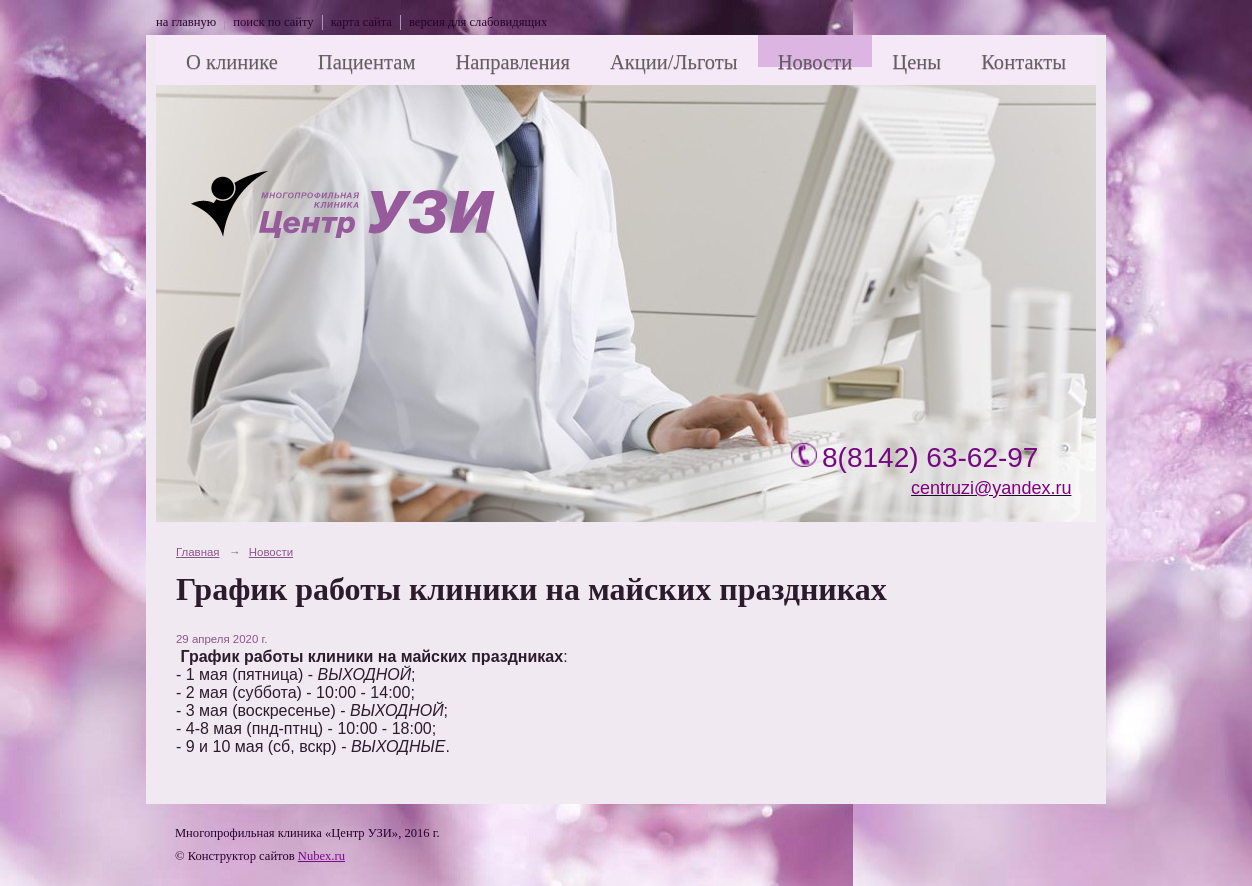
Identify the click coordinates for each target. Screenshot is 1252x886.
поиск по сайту (273, 22)
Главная (198, 552)
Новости (815, 62)
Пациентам (367, 62)
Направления (512, 62)
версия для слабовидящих (478, 22)
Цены (916, 62)
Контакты (1023, 62)
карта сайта (361, 22)
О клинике (232, 62)
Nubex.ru (321, 856)
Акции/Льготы (674, 62)
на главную (186, 22)
